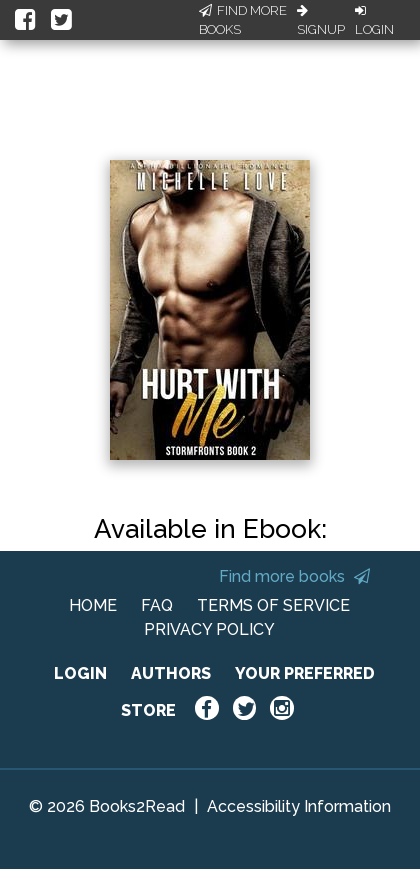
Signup (321, 21)
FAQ (157, 605)
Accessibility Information (299, 806)
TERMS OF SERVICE (273, 605)
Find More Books (243, 20)
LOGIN (80, 673)
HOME (93, 605)
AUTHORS (171, 673)
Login (374, 21)
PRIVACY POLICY (209, 629)
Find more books (294, 576)
